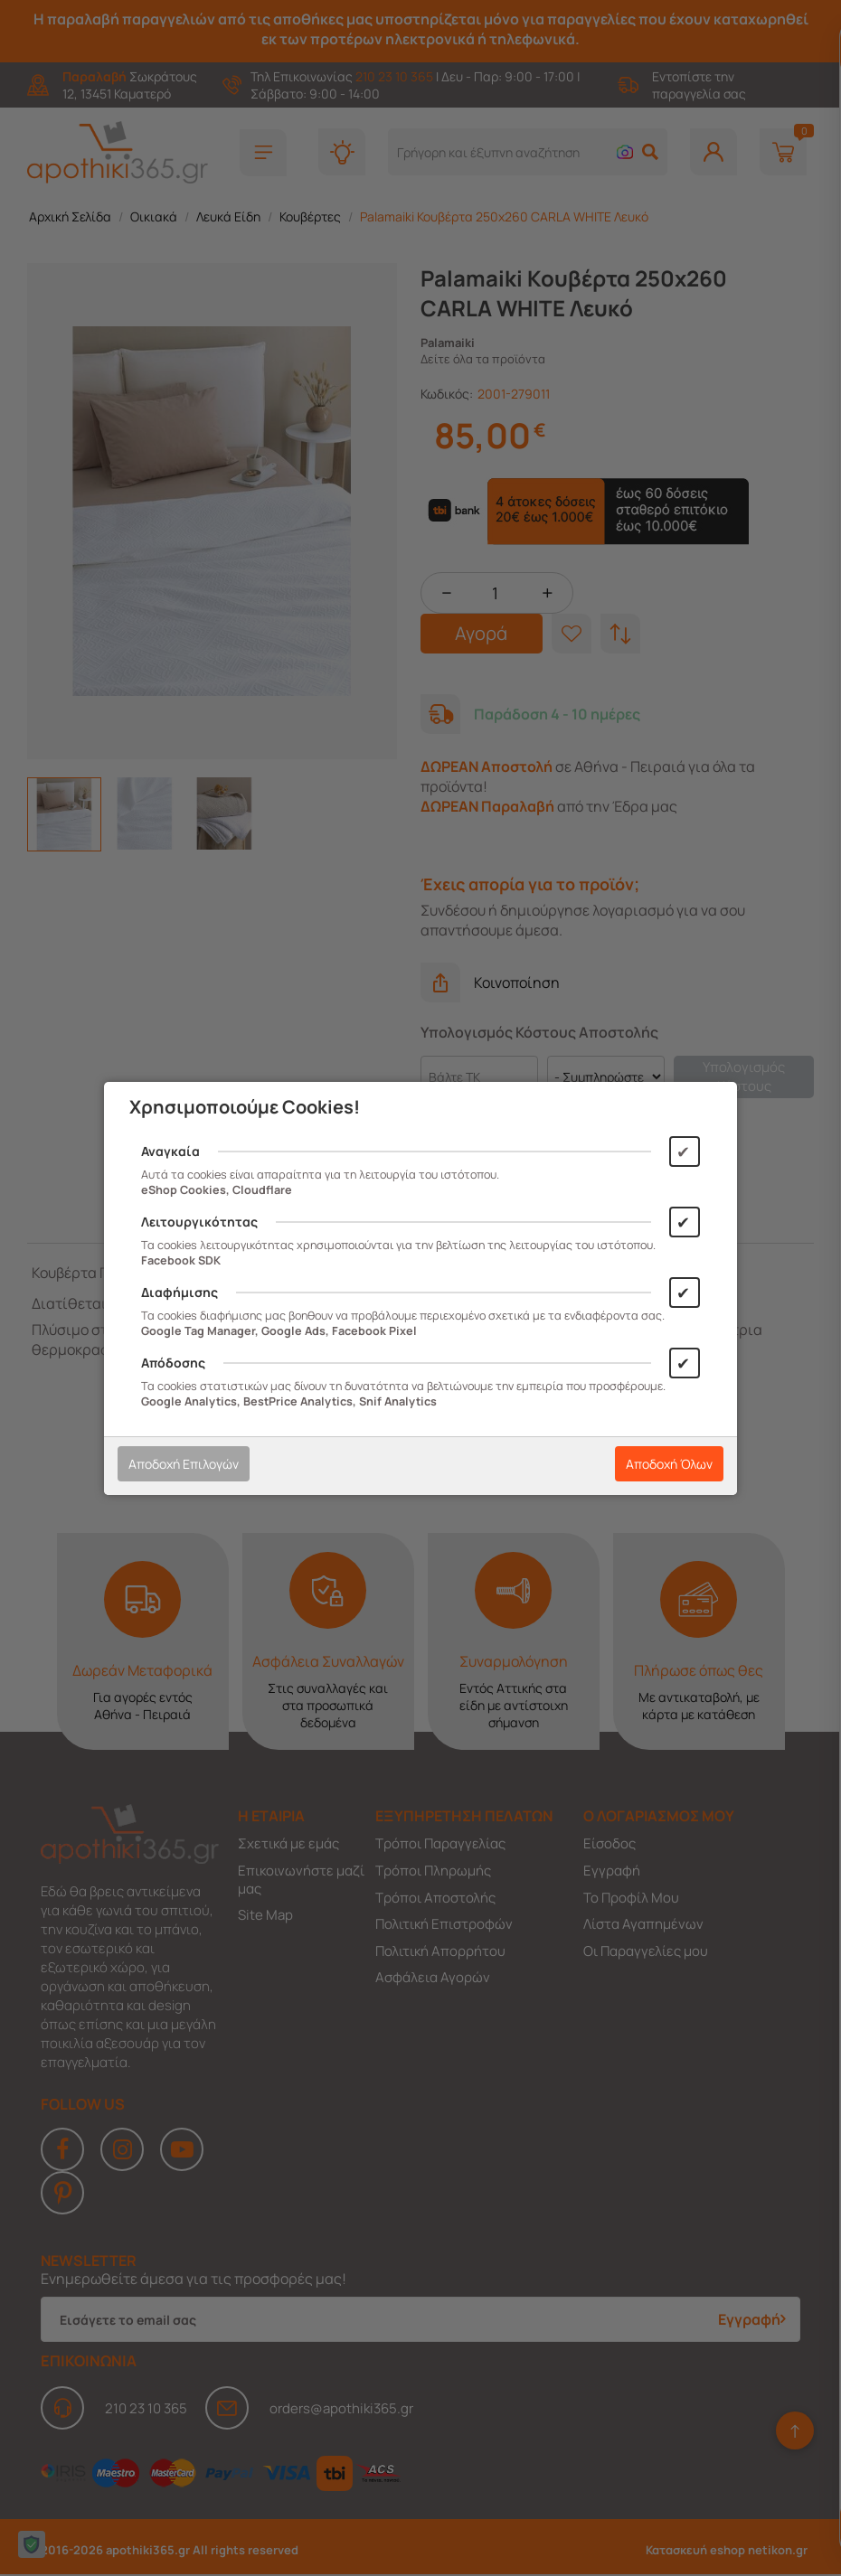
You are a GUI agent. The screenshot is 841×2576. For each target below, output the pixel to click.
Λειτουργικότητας (199, 1221)
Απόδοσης (173, 1362)
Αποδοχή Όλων (669, 1463)
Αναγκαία (170, 1151)
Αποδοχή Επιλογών (183, 1463)
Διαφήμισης (179, 1292)
